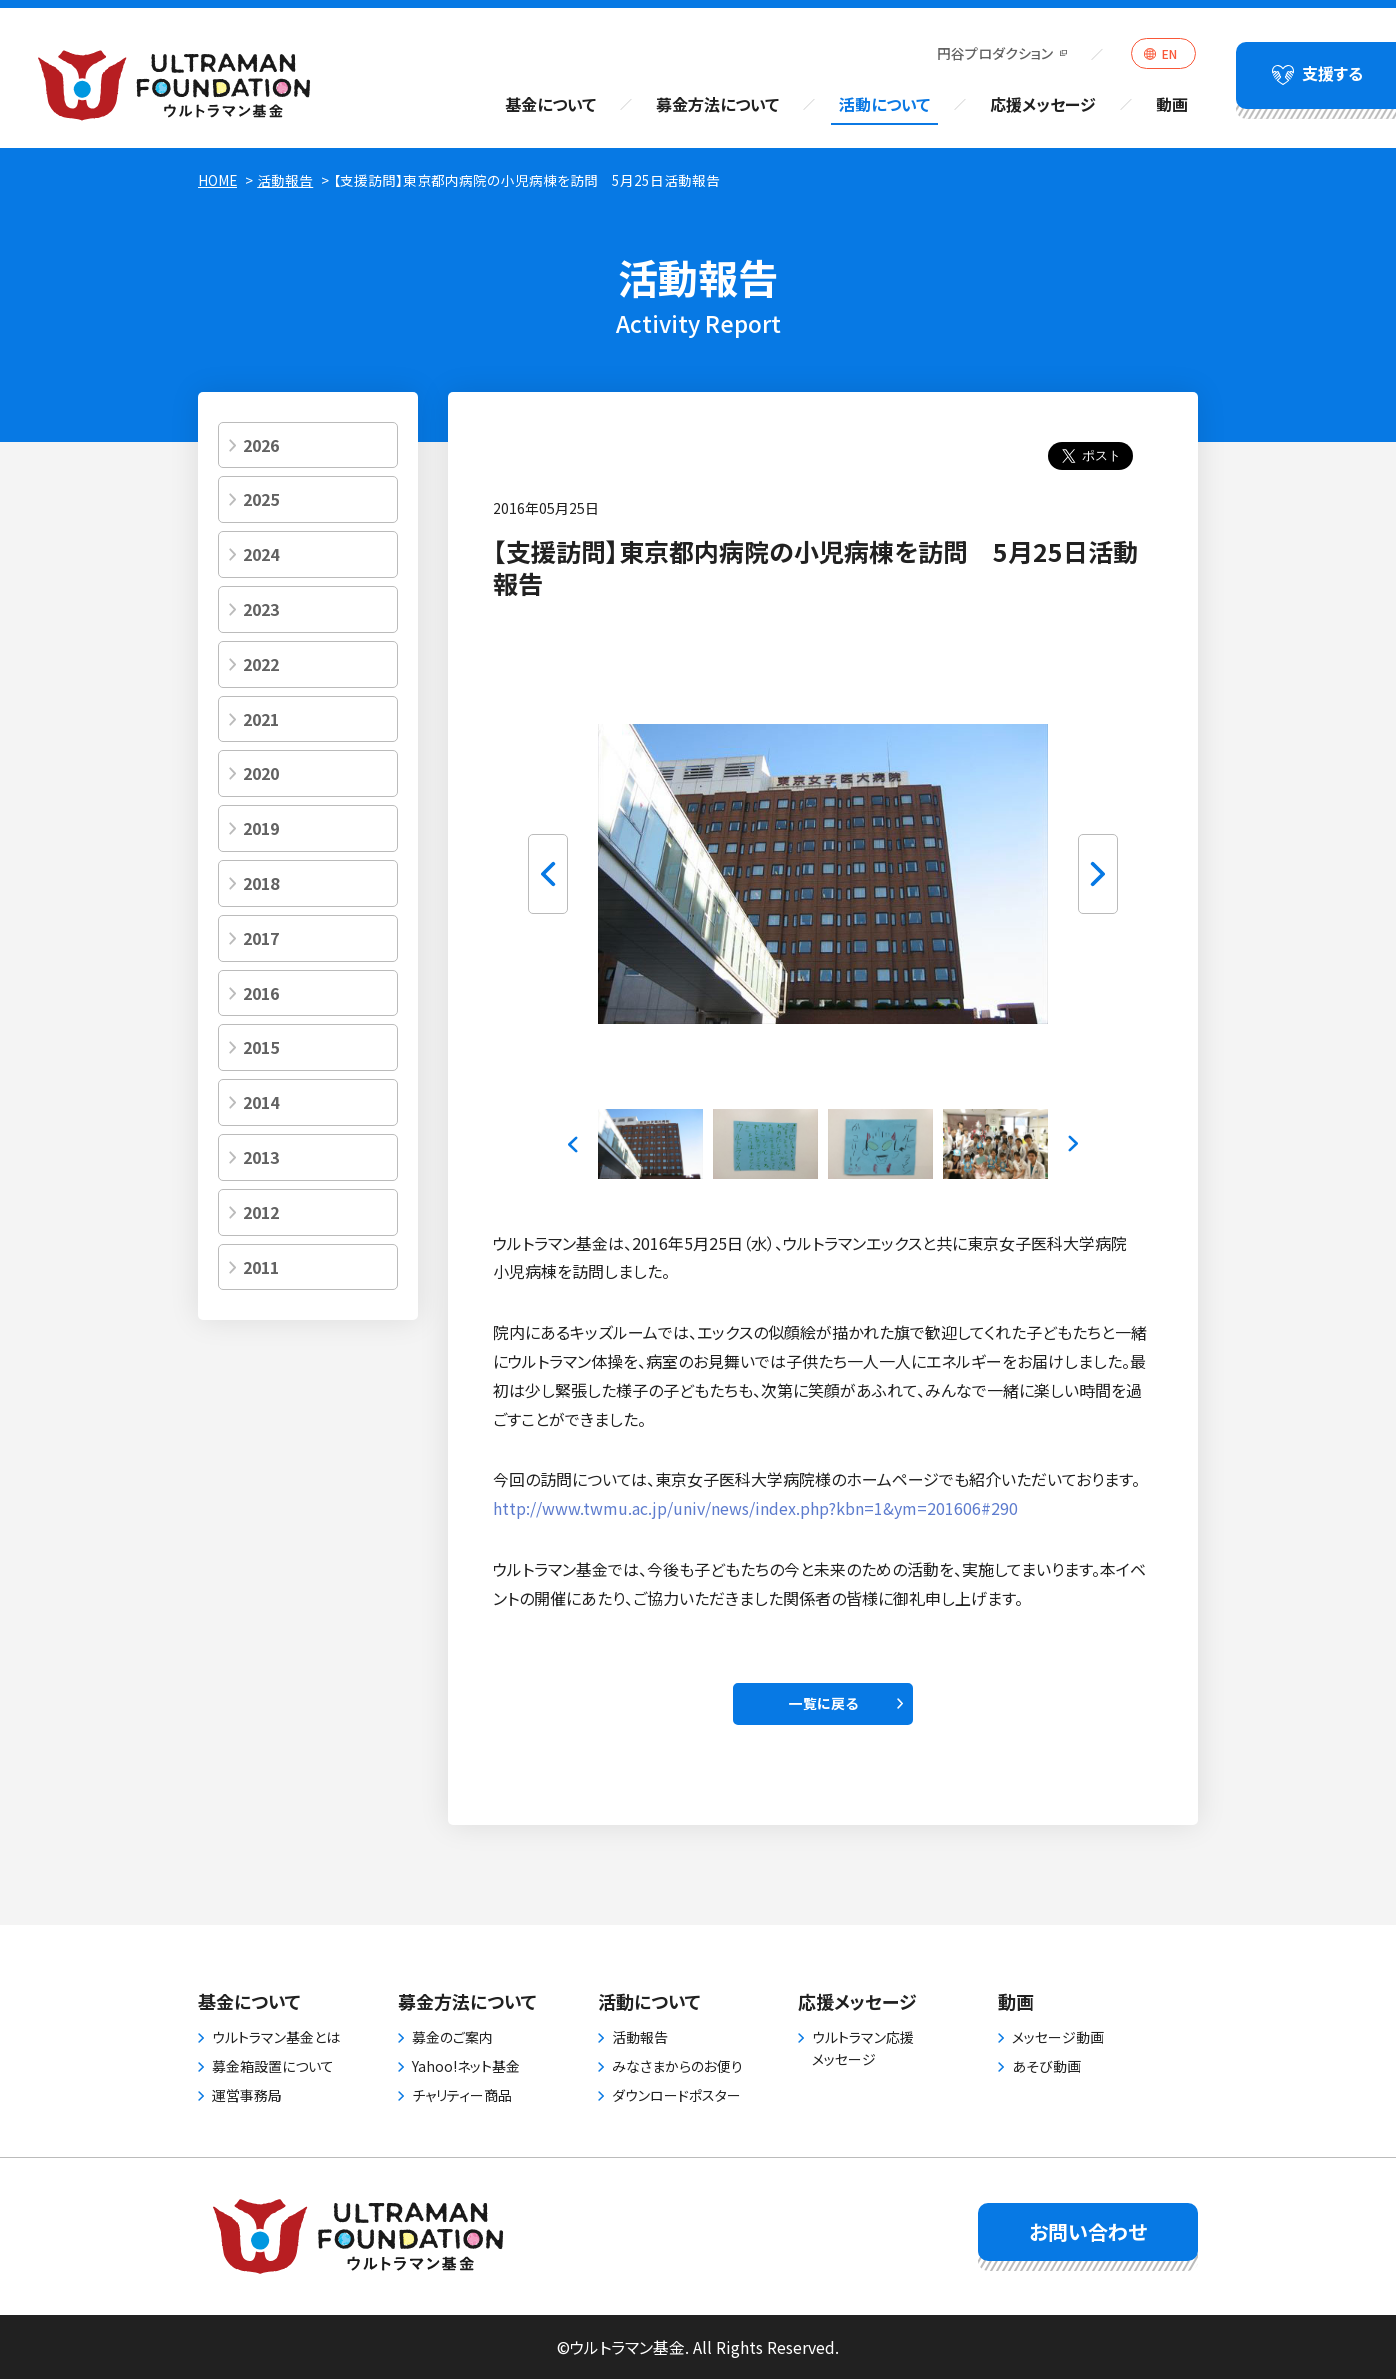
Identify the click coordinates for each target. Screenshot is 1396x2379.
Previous (548, 874)
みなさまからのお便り (677, 2066)
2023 (261, 609)
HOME (217, 180)
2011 (261, 1267)
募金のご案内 (452, 2037)
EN (1169, 53)
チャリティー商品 (462, 2095)
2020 (261, 773)
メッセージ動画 (1058, 2037)
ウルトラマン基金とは (276, 2037)
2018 (261, 883)
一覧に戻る (823, 1703)
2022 (261, 664)
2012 (261, 1212)
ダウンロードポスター (676, 2095)
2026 (261, 445)
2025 (261, 499)
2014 (261, 1102)
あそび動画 (1046, 2066)
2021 (261, 719)
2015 (261, 1047)
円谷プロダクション (995, 53)
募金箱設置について (273, 2066)
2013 (261, 1157)
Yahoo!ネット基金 (466, 2066)
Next (1098, 874)
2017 (261, 938)
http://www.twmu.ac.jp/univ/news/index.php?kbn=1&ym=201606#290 (755, 1508)
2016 (261, 993)
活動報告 (285, 180)
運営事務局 (247, 2095)
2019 (261, 828)
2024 (261, 554)
